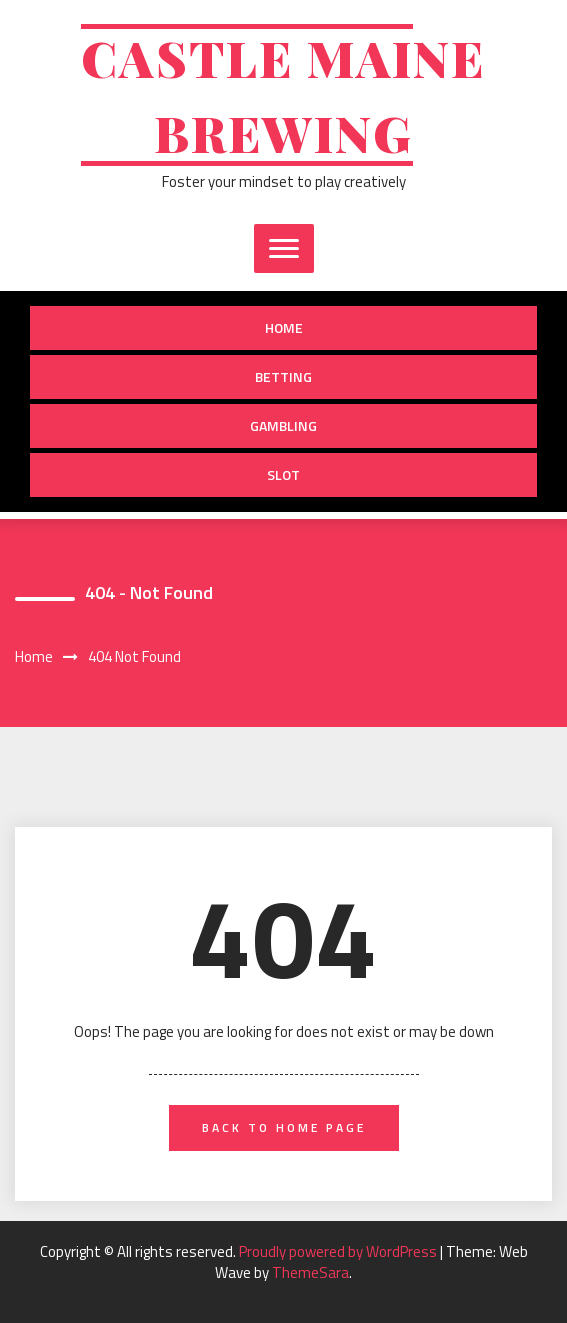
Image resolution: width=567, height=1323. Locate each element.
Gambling (283, 425)
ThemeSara (310, 1272)
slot (283, 474)
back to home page (284, 1127)
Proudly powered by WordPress (339, 1251)
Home (284, 327)
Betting (283, 376)
